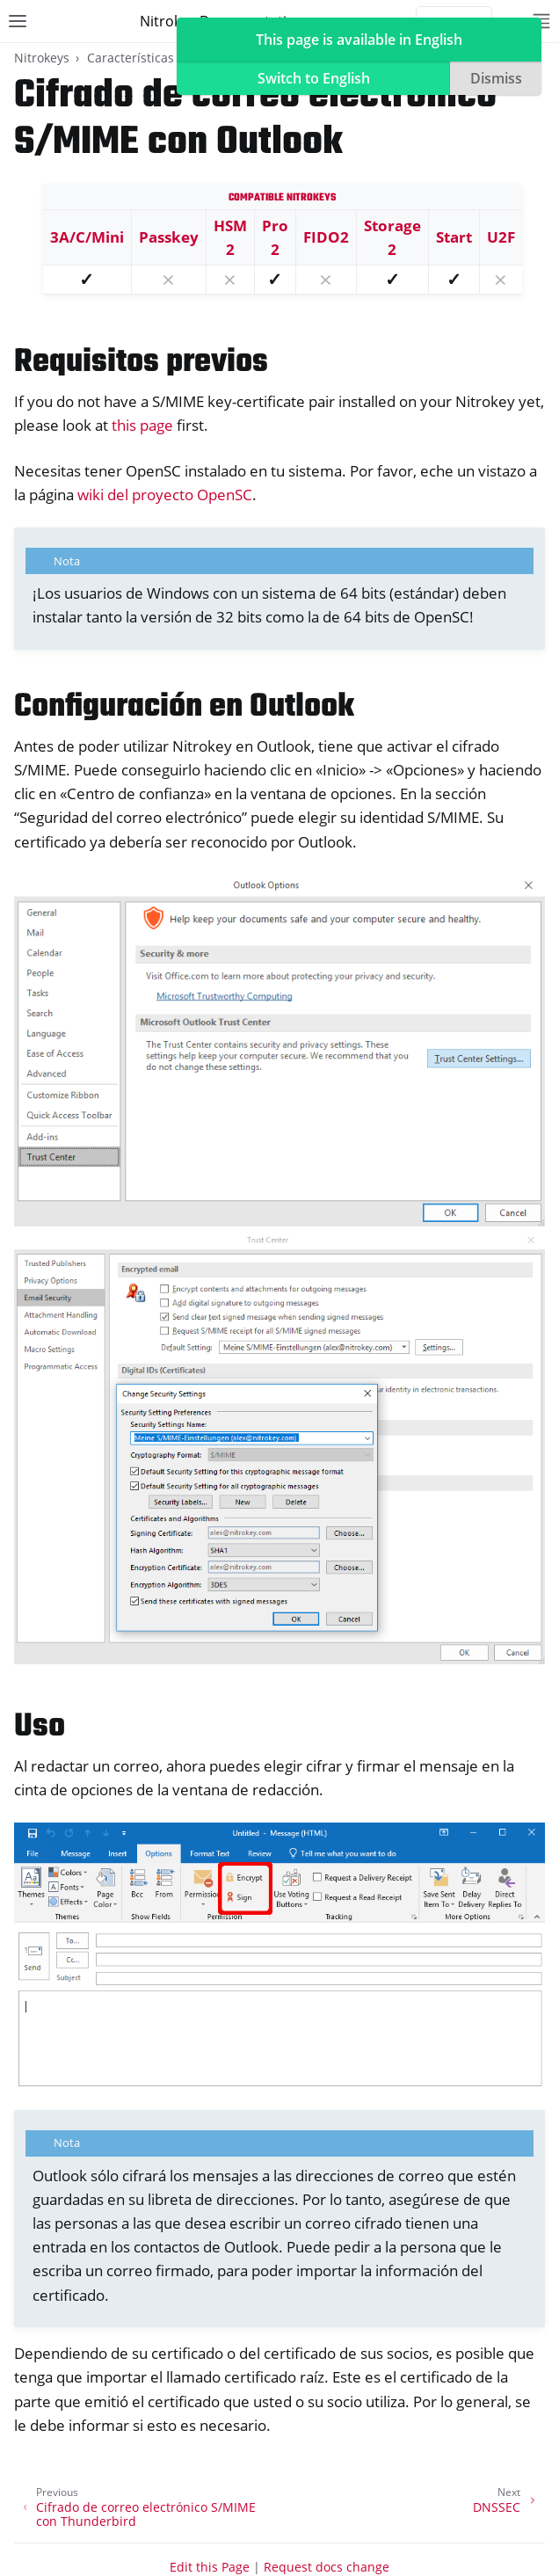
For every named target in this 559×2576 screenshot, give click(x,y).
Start (454, 237)
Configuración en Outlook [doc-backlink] (184, 707)
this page (142, 425)
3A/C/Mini (87, 237)
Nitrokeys (41, 57)
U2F (501, 237)
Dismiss (496, 78)
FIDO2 (326, 237)
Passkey (169, 237)
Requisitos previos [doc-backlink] (141, 363)
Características (130, 57)
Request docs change (326, 2566)
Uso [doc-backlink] (39, 1727)
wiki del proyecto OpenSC (164, 494)
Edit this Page (210, 2566)
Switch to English (314, 78)
